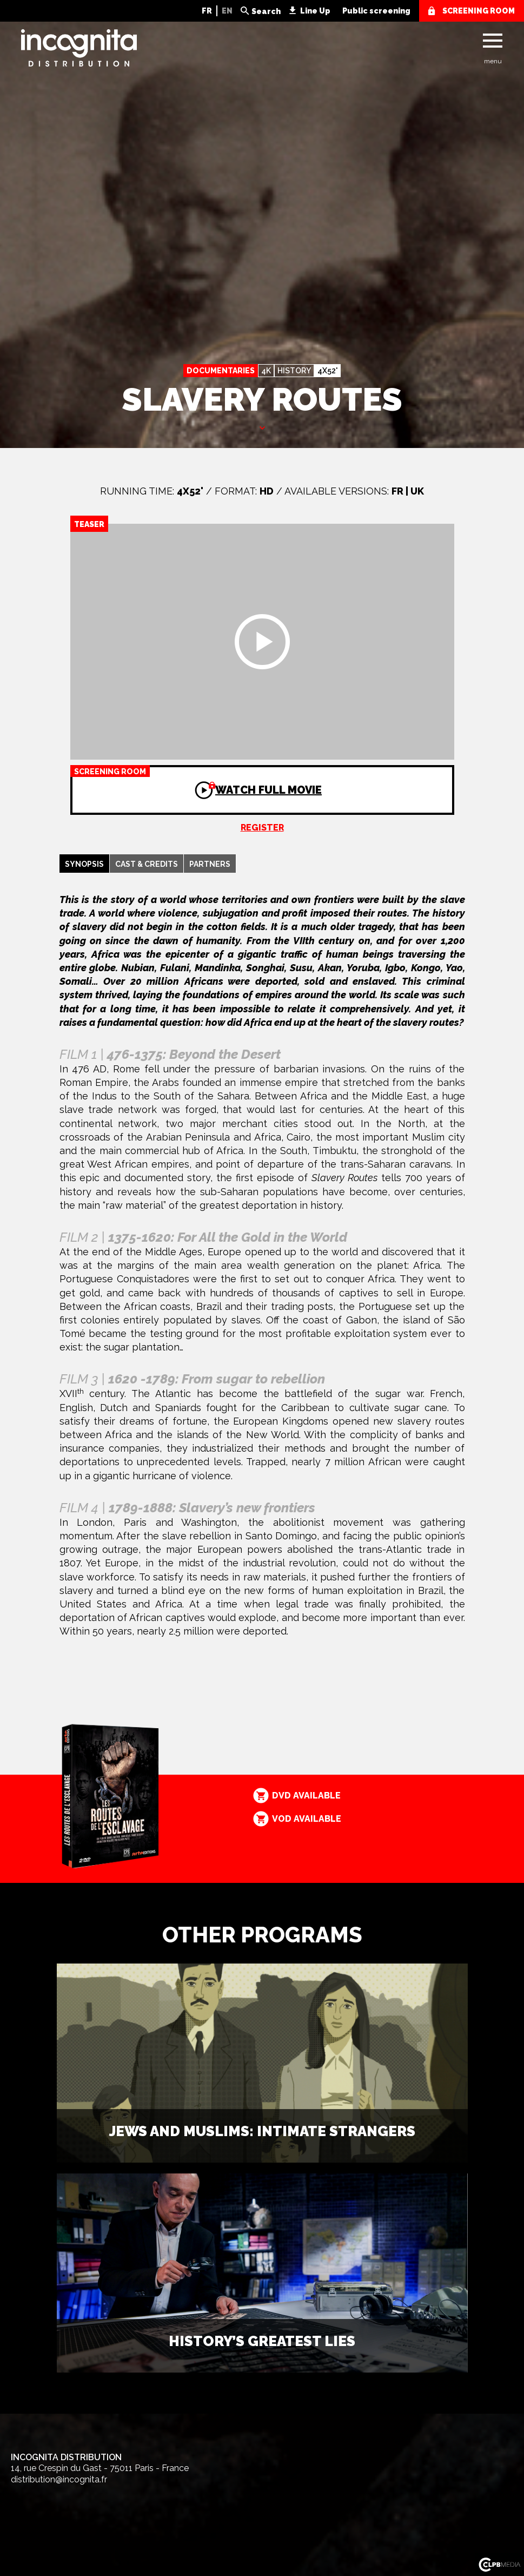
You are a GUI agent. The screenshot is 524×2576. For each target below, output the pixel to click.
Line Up (315, 10)
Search (266, 11)
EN (227, 10)
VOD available (306, 1819)
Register (262, 827)
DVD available (306, 1795)
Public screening (376, 10)
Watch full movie (196, 780)
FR (207, 10)
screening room (478, 10)
